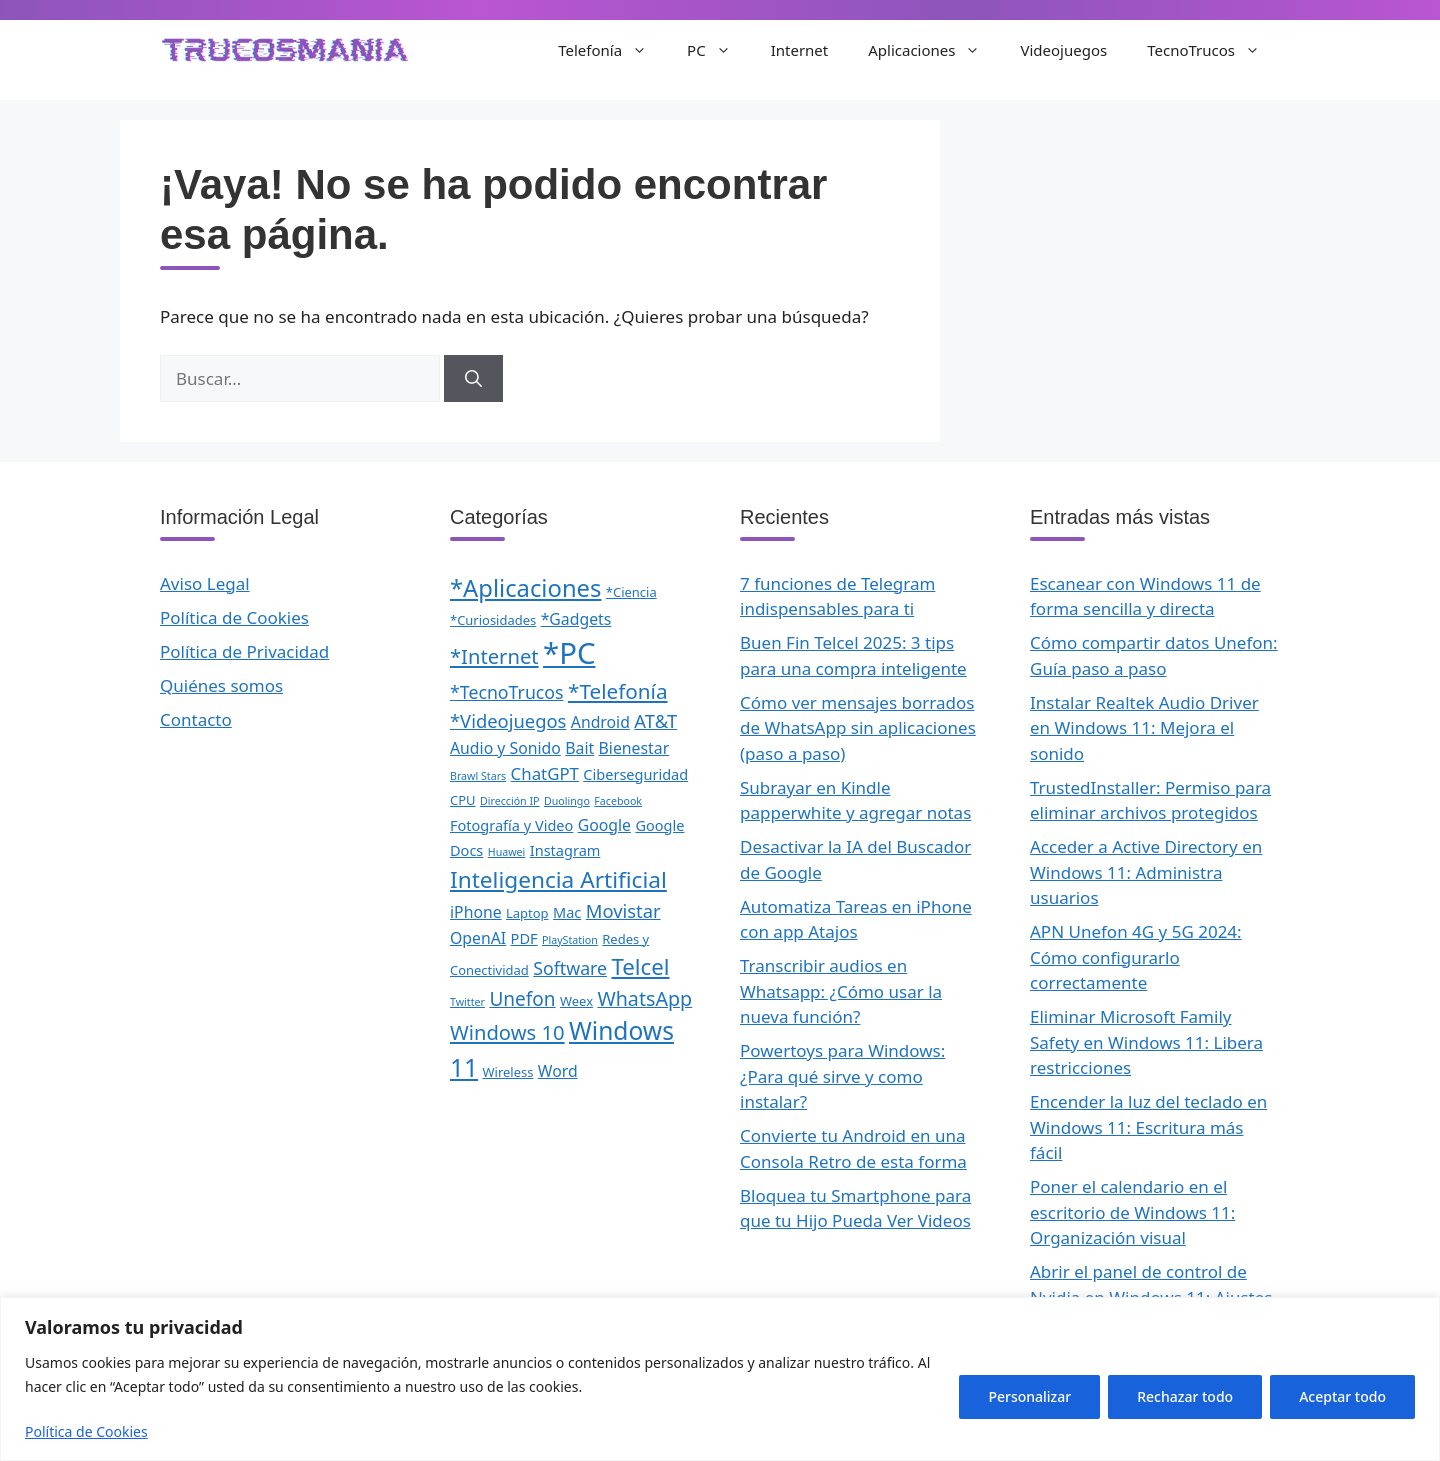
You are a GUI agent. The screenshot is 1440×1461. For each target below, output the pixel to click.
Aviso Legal (205, 583)
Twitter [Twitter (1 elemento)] (467, 1002)
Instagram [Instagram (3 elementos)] (565, 850)
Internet (800, 50)
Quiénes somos (221, 685)
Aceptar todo (1342, 1396)
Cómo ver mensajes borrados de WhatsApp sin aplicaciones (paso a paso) (858, 728)
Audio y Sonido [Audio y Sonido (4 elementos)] (505, 748)
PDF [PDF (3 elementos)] (524, 938)
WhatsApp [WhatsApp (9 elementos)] (644, 998)
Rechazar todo (1185, 1396)
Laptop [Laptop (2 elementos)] (527, 913)
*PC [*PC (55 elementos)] (569, 653)
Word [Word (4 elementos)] (558, 1071)
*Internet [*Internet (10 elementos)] (494, 656)
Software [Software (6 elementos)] (570, 968)
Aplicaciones (934, 50)
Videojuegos (1063, 50)
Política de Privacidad (244, 651)
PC (719, 50)
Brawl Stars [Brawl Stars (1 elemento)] (478, 776)
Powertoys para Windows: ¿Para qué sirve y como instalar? (842, 1076)
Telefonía (612, 50)
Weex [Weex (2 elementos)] (576, 1001)
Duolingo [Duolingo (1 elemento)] (567, 801)
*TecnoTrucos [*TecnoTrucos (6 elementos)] (507, 692)
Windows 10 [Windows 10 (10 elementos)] (507, 1032)
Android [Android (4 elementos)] (600, 722)
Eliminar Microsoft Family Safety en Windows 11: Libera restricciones (1146, 1042)
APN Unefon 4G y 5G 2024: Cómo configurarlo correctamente (1136, 957)
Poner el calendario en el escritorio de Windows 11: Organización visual (1132, 1212)
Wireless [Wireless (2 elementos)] (508, 1072)
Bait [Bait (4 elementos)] (579, 748)
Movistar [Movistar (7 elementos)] (623, 910)
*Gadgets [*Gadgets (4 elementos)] (576, 619)
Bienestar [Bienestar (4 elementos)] (634, 748)
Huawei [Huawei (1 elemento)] (507, 852)
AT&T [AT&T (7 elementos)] (655, 720)
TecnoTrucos (1213, 50)
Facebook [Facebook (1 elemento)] (618, 801)
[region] (720, 1379)
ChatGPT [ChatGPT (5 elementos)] (545, 773)
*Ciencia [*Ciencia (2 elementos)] (631, 592)
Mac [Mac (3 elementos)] (567, 912)
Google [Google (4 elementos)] (604, 825)
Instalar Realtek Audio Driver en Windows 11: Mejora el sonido (1144, 728)
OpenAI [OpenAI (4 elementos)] (478, 938)
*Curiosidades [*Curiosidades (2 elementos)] (493, 620)
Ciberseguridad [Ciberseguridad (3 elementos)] (635, 774)
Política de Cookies (86, 1431)
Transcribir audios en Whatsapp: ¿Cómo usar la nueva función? (841, 991)
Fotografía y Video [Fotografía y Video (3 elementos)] (511, 825)
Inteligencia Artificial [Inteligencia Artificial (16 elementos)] (558, 879)
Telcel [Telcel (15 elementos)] (640, 966)
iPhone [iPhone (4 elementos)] (476, 912)
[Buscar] (473, 379)
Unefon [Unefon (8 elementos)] (522, 999)
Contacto (196, 719)
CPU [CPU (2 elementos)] (463, 800)
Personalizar (1029, 1396)
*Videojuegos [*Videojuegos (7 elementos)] (508, 720)
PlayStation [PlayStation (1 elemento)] (570, 940)
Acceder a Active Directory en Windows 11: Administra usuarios (1146, 872)
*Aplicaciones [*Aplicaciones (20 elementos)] (525, 588)
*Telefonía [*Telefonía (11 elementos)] (618, 691)
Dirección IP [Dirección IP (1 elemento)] (510, 801)
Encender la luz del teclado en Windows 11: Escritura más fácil (1148, 1127)
